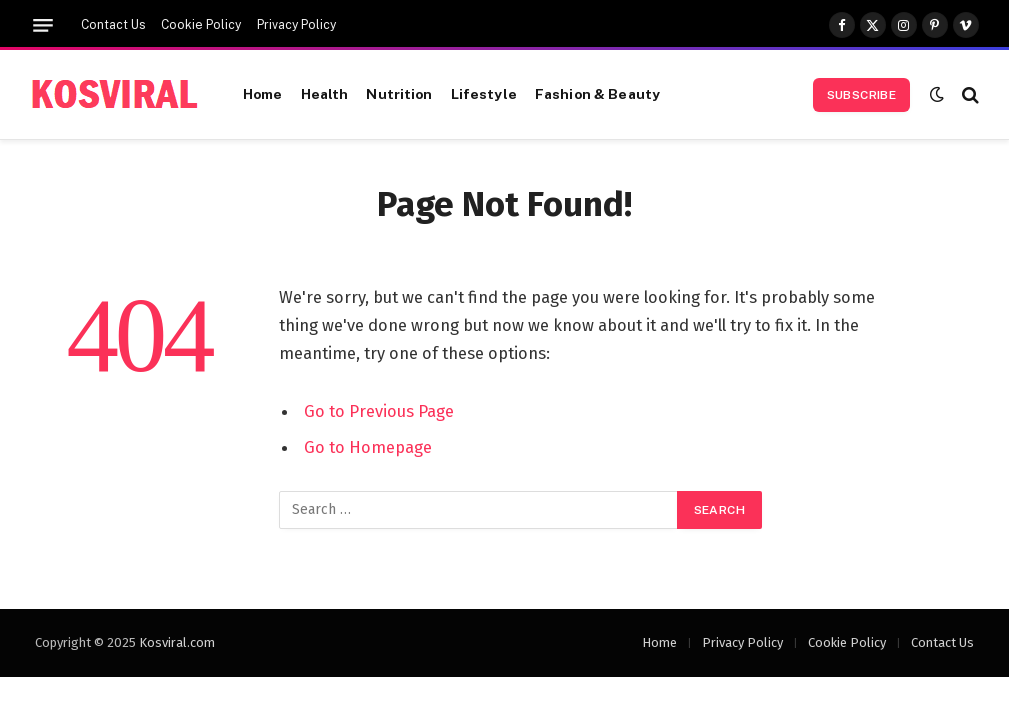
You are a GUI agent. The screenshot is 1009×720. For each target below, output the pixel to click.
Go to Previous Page (379, 411)
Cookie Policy (201, 25)
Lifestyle (484, 94)
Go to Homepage (368, 447)
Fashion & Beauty (597, 94)
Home (263, 94)
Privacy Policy (296, 25)
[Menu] (43, 25)
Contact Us (113, 25)
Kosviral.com (177, 642)
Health (325, 94)
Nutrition (399, 94)
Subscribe (861, 95)
